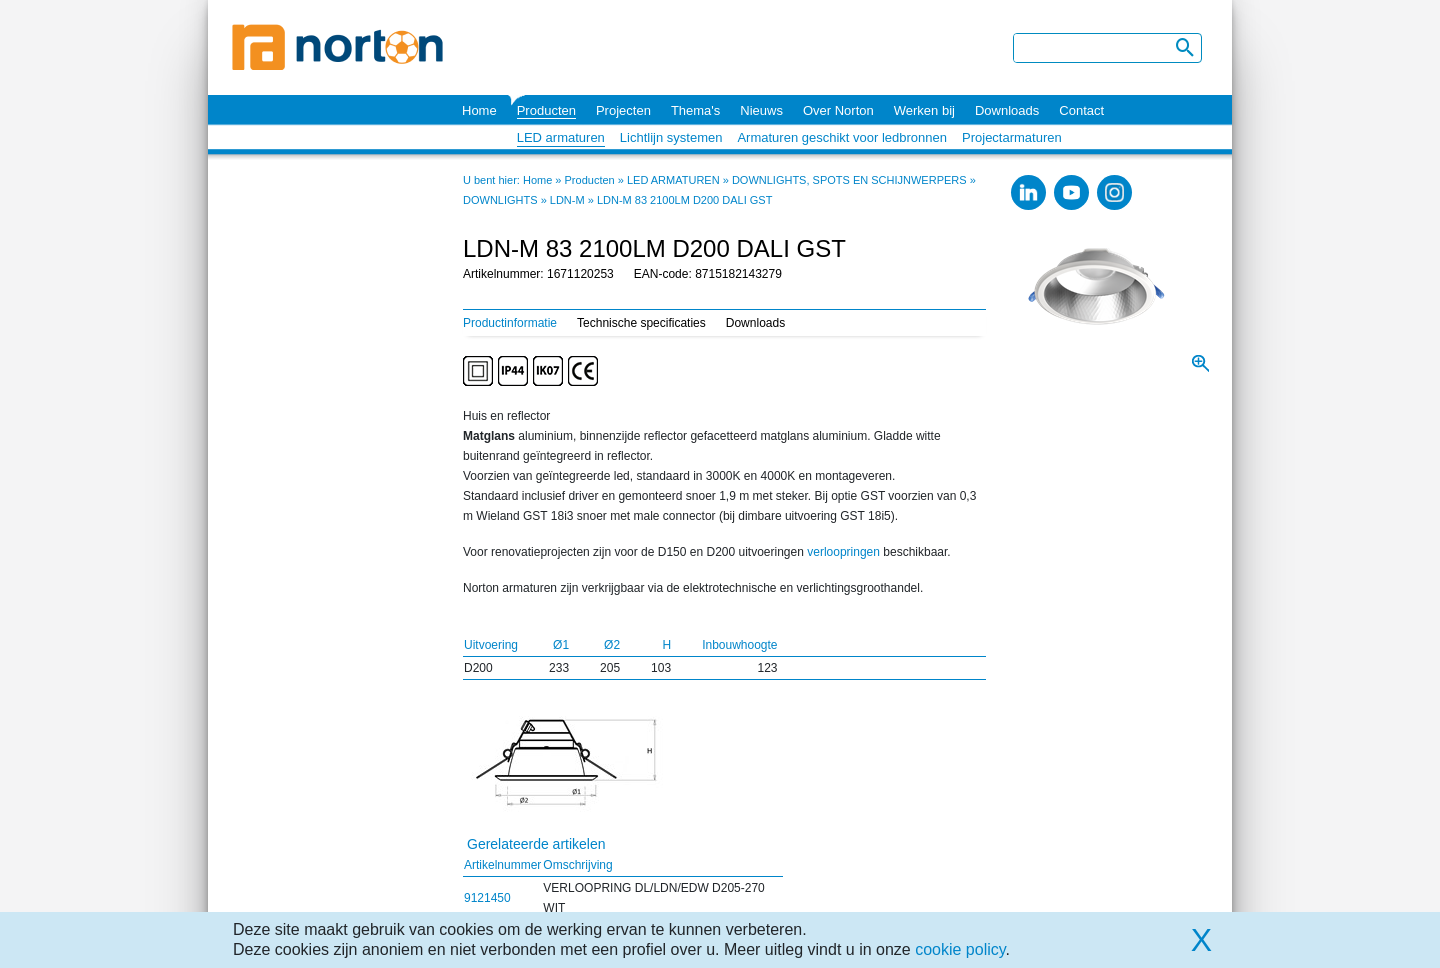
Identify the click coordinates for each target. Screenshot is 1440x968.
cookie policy (960, 949)
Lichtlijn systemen (671, 137)
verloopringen (843, 552)
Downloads (1007, 110)
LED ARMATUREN (673, 180)
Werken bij (924, 110)
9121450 (487, 898)
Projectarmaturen (1012, 137)
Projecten (623, 110)
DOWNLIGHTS (500, 200)
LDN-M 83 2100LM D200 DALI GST (684, 200)
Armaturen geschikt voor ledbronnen (842, 137)
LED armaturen (561, 137)
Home (479, 110)
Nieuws (761, 110)
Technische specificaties (641, 323)
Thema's (695, 110)
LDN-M (567, 200)
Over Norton (838, 110)
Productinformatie (510, 323)
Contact (1081, 110)
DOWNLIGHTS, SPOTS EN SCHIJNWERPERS (849, 180)
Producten (546, 110)
